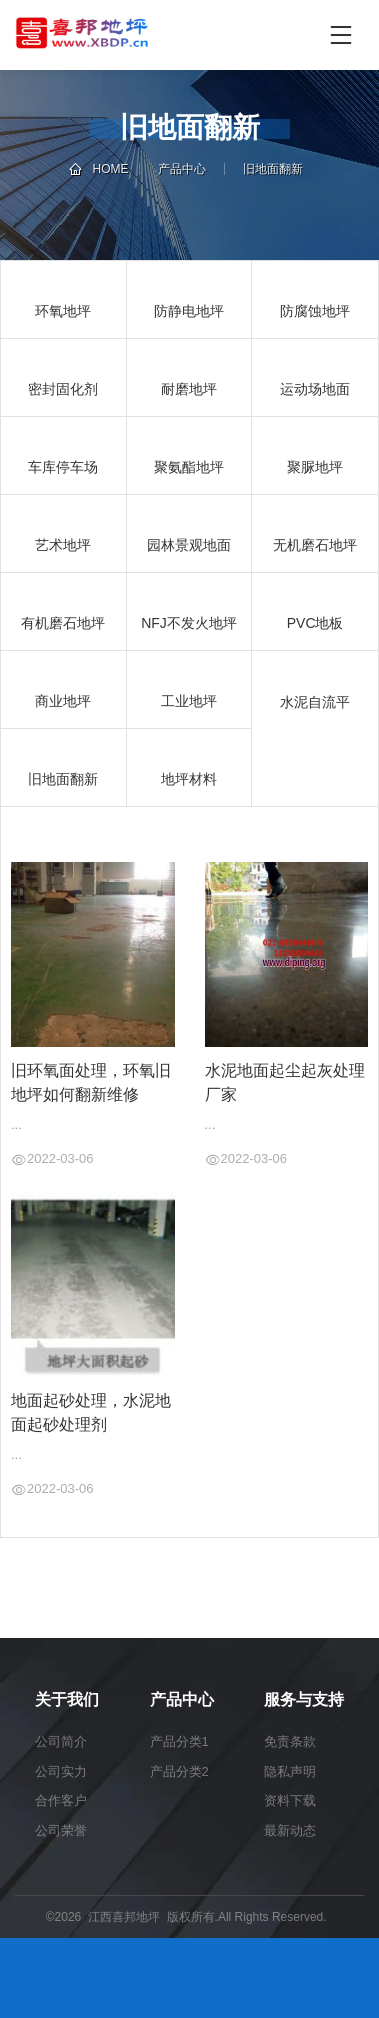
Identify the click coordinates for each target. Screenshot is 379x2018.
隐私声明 (290, 1771)
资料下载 (290, 1800)
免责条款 (290, 1741)
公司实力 (61, 1771)
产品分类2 (179, 1771)
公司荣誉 (61, 1830)
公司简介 (61, 1741)
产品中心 (182, 169)
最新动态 (290, 1830)
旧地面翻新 (273, 169)
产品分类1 (179, 1741)
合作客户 (61, 1800)
